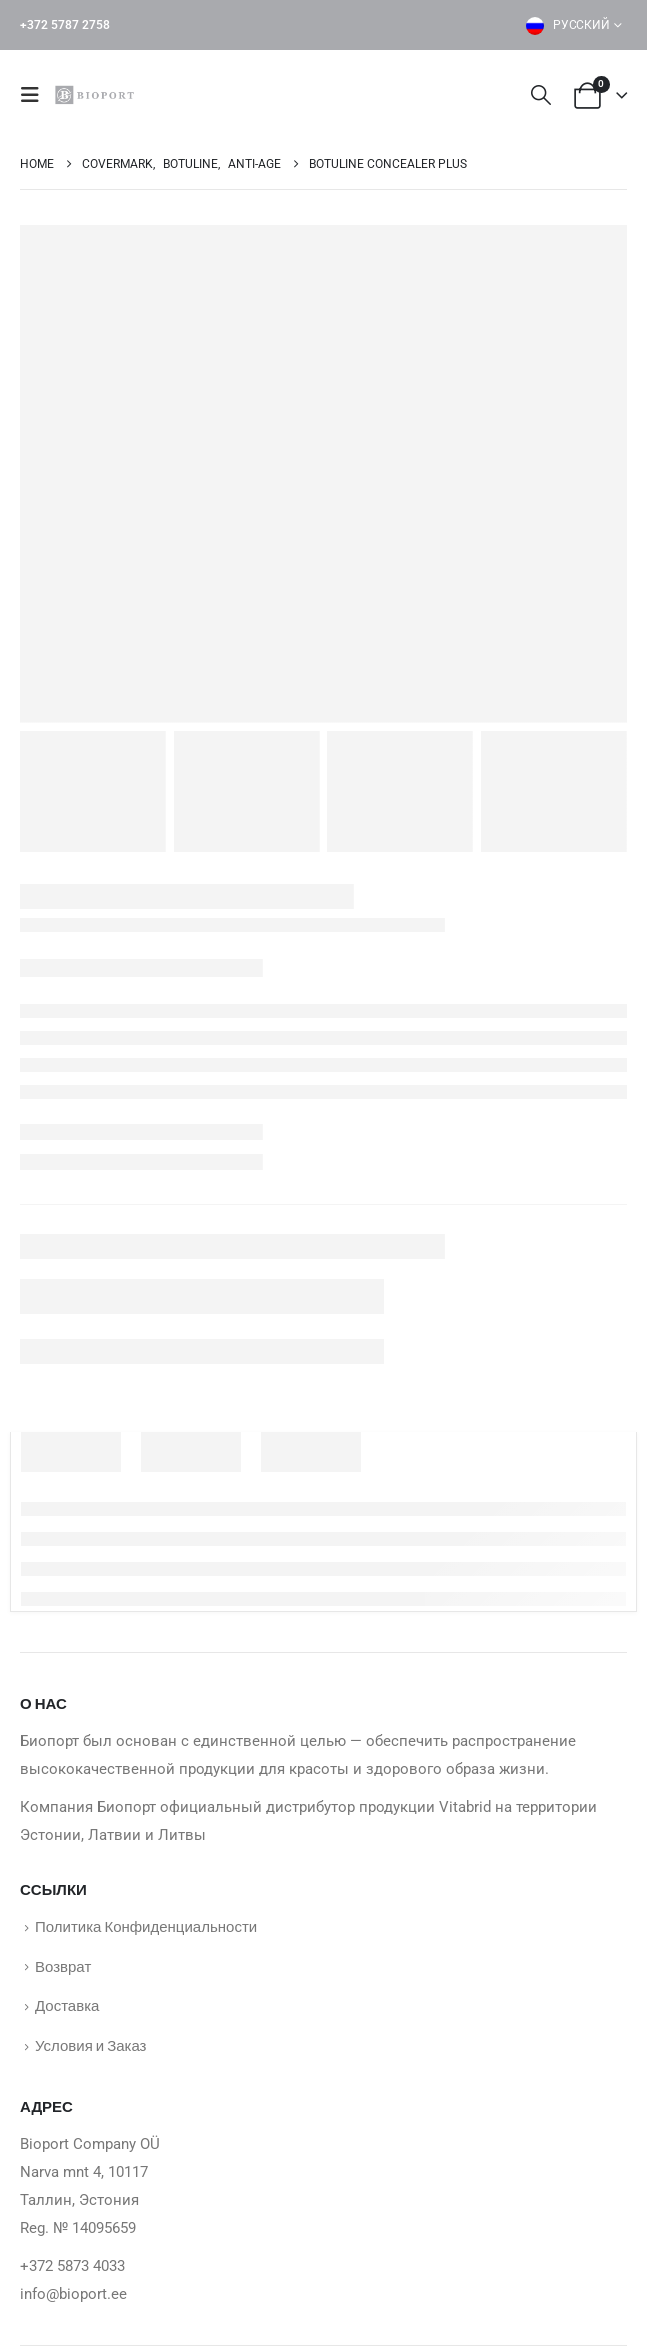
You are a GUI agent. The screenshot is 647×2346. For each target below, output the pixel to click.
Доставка (67, 2005)
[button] (36, 95)
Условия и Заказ (90, 2045)
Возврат (63, 1966)
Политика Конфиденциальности (146, 1926)
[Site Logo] (97, 94)
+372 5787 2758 (65, 25)
